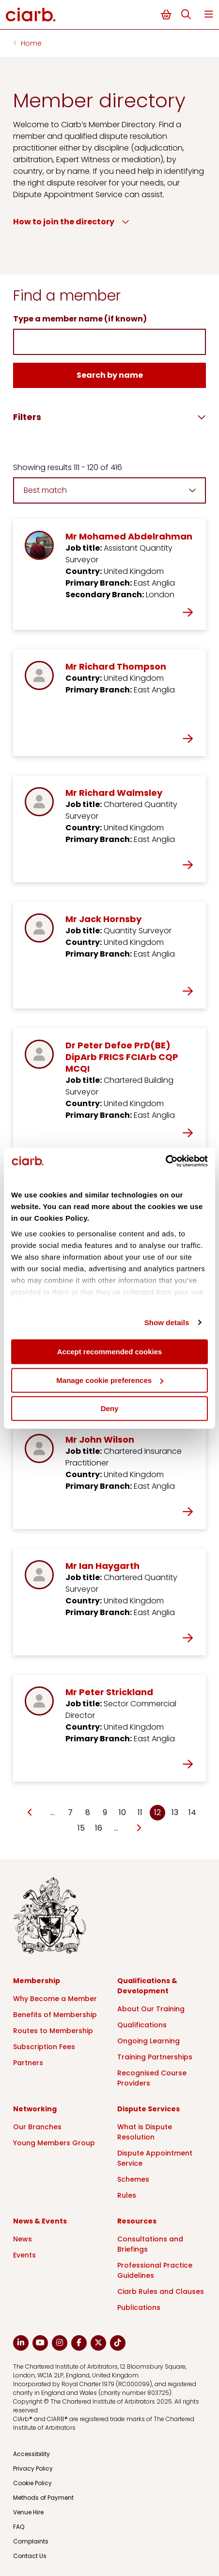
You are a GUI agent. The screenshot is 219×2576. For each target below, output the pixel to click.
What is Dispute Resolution (144, 2132)
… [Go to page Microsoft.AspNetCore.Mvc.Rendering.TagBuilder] (52, 1812)
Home (31, 43)
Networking (35, 2109)
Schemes (133, 2179)
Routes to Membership (53, 2031)
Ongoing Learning (148, 2041)
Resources (136, 2221)
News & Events (40, 2221)
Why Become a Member (55, 1999)
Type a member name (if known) (80, 318)
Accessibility (31, 2454)
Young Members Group (54, 2143)
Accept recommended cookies (109, 1351)
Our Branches (37, 2127)
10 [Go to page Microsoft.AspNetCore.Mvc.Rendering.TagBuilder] (122, 1812)
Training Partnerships (154, 2057)
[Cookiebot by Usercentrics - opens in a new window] (165, 1161)
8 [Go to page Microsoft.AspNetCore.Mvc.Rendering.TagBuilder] (87, 1812)
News (22, 2239)
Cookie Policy (32, 2483)
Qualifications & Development (147, 1986)
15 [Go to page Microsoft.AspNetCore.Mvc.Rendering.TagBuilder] (81, 1828)
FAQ (18, 2527)
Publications (138, 2307)
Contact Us (30, 2556)
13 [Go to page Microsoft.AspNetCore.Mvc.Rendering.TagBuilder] (175, 1812)
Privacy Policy (33, 2468)
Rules (126, 2195)
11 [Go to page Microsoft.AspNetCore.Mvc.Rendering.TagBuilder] (140, 1812)
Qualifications (142, 2025)
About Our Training (151, 2009)
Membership (36, 1981)
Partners (28, 2063)
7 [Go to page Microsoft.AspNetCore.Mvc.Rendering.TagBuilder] (70, 1812)
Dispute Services (148, 2109)
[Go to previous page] (30, 1812)
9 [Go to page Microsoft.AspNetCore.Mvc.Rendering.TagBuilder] (105, 1812)
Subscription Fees (44, 2047)
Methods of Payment (43, 2497)
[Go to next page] (138, 1828)
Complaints (30, 2541)
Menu (208, 14)
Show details (166, 1322)
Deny (110, 1408)
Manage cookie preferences (109, 1380)
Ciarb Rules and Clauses (160, 2291)
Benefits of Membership (55, 2015)
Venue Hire (28, 2512)
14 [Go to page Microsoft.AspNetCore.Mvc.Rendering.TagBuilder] (192, 1812)
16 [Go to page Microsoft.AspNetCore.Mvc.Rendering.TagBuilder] (98, 1828)
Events (24, 2255)
